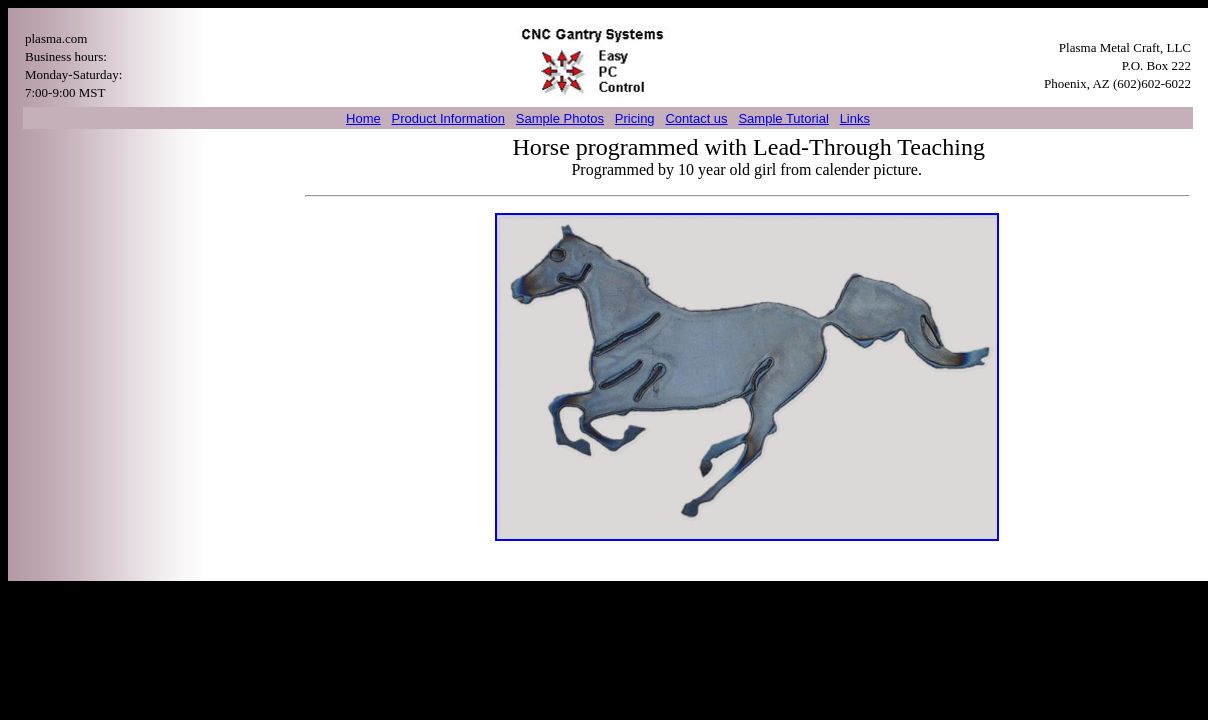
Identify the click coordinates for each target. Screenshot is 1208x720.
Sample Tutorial (783, 118)
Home (363, 118)
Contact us (696, 118)
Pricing (635, 118)
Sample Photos (560, 118)
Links (855, 118)
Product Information (448, 118)
